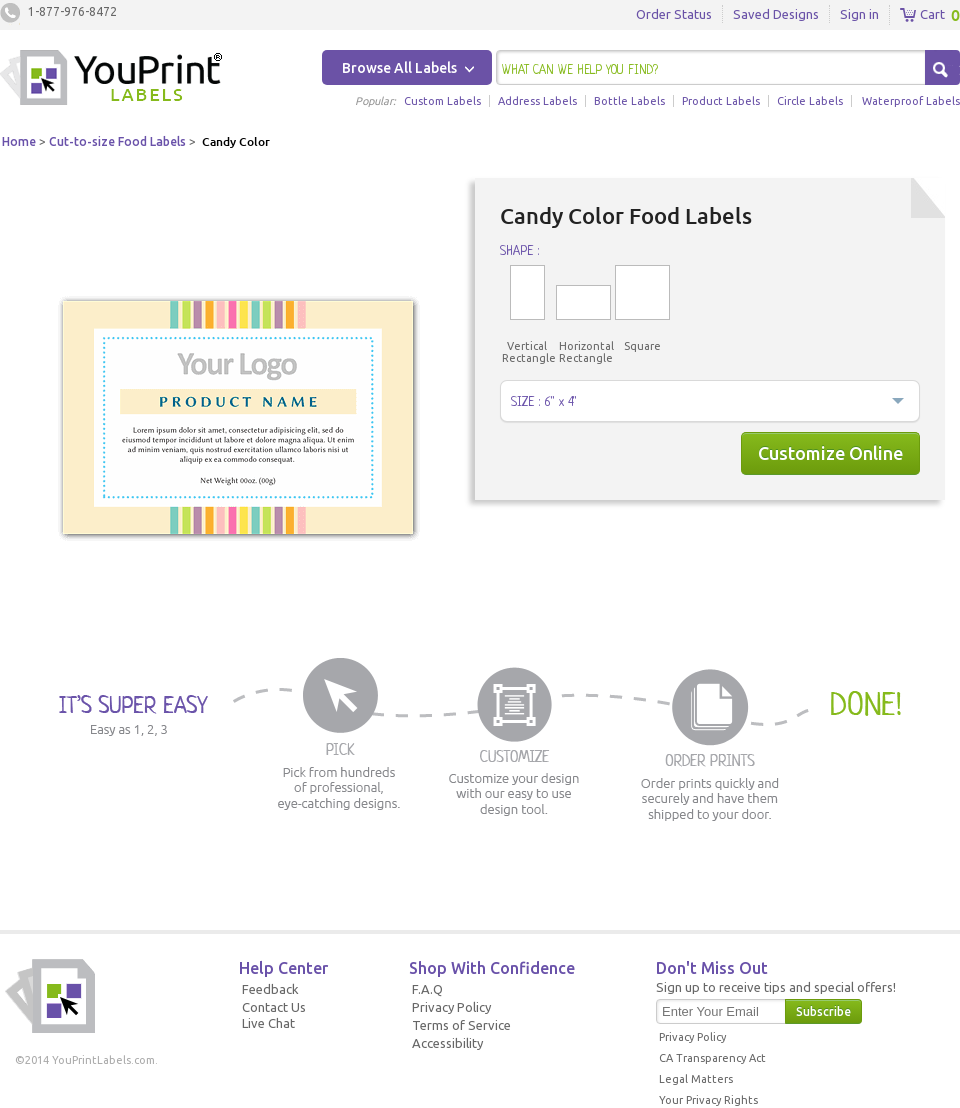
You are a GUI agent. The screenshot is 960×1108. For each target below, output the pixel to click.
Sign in (859, 14)
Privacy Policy (451, 1007)
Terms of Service (461, 1025)
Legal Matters (696, 1079)
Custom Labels (442, 101)
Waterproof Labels (911, 101)
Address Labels (537, 101)
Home (19, 141)
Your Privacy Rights (708, 1100)
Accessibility (447, 1043)
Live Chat (268, 1023)
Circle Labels (810, 101)
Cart (922, 15)
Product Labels (721, 101)
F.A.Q (427, 989)
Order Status (674, 14)
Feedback (270, 989)
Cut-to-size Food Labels (117, 141)
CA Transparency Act (712, 1058)
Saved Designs (776, 14)
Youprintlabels (111, 80)
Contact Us (274, 1007)
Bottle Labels (629, 101)
